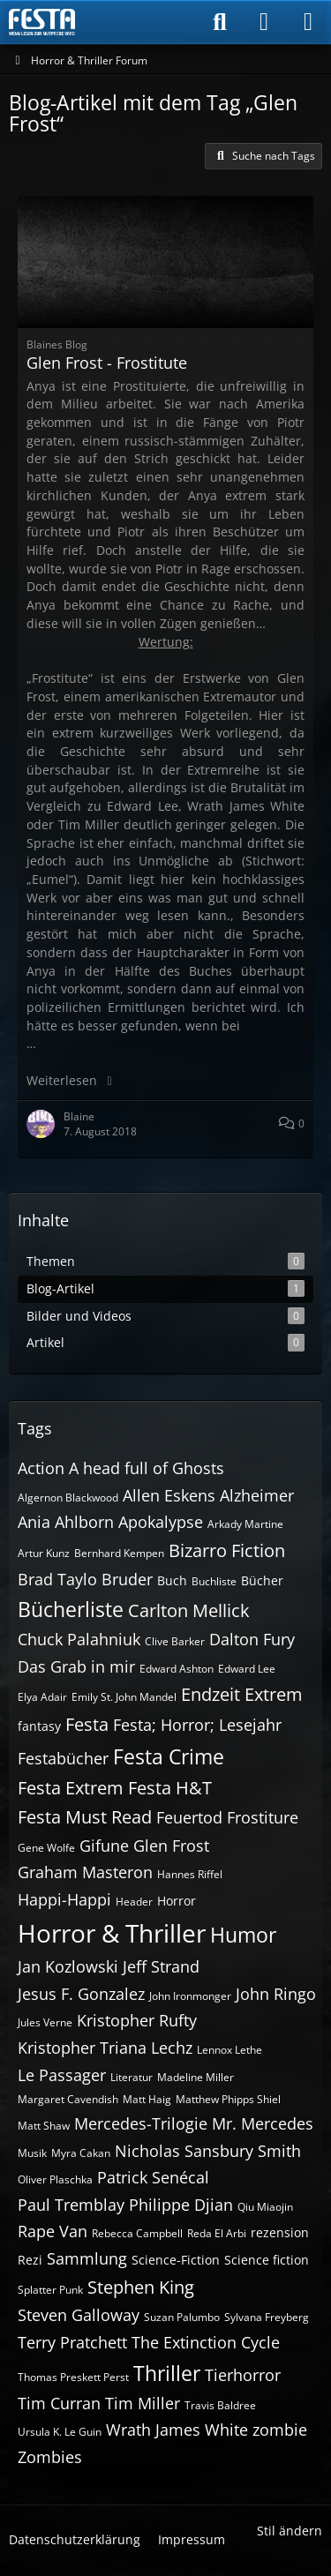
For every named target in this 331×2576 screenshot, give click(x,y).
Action (41, 1468)
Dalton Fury (252, 1639)
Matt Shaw (44, 2125)
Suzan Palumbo (182, 2317)
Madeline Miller (195, 2077)
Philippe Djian (181, 2204)
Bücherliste (71, 1609)
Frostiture (262, 1817)
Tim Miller (142, 2403)
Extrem (273, 1694)
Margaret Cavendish (68, 2099)
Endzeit (210, 1694)
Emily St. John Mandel (124, 1696)
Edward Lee (246, 1668)
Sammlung (87, 2258)
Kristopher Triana (82, 2047)
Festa (87, 1724)
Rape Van (52, 2231)
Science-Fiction (176, 2259)
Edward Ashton (176, 1668)
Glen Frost (171, 1845)
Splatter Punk (50, 2289)
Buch (172, 1580)
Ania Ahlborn (66, 1521)
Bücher (262, 1580)
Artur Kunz (44, 1553)
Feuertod (189, 1817)
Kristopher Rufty (137, 2020)
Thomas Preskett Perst (73, 2377)
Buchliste (214, 1581)
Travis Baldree (220, 2405)
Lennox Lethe (229, 2049)
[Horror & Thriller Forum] (42, 22)
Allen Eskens (169, 1495)
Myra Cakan (80, 2152)
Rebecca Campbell (137, 2233)
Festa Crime (168, 1756)
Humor (243, 1935)
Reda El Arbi (216, 2233)
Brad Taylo (57, 1579)
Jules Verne (45, 2022)
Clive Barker (175, 1641)
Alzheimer (257, 1495)
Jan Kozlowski (68, 1966)
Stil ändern (289, 2530)
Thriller (166, 2373)
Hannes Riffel (189, 1874)
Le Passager (62, 2075)
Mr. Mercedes (262, 2123)
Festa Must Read (85, 1817)
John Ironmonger (190, 1995)
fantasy (39, 1726)
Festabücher (63, 1758)
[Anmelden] (264, 22)
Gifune (104, 1845)
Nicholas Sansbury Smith (208, 2150)
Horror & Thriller (112, 1933)
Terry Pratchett (72, 2342)
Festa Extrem (71, 1788)
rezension (280, 2232)
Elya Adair (42, 1696)
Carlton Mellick (189, 1610)
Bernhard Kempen (119, 1553)
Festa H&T (170, 1788)
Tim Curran (59, 2403)
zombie (279, 2429)
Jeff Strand (161, 1966)
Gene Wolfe (46, 1847)
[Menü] (308, 22)
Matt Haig (147, 2099)
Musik (32, 2152)
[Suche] (219, 22)
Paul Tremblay (71, 2204)
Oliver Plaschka (55, 2179)
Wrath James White (177, 2429)
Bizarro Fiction (227, 1550)
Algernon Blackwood (68, 1497)
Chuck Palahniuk (79, 1639)
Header (134, 1901)
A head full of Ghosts (146, 1468)
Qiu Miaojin (265, 2206)
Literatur (131, 2077)
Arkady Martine (245, 1523)
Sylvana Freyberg (266, 2317)
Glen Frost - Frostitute (106, 362)
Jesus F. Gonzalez (81, 1993)
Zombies (50, 2456)
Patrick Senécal (153, 2177)
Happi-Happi (64, 1899)
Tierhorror (243, 2374)
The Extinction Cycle (206, 2342)
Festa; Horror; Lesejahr (197, 1724)
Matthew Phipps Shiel (228, 2099)
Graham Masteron (85, 1872)
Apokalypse (160, 1521)
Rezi (30, 2259)
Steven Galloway (78, 2314)
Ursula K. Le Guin (60, 2431)
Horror (176, 1900)
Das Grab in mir (76, 1666)
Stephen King (140, 2287)
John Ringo (276, 1993)
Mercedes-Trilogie (140, 2123)
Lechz (171, 2047)
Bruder (127, 1579)
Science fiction (266, 2259)
